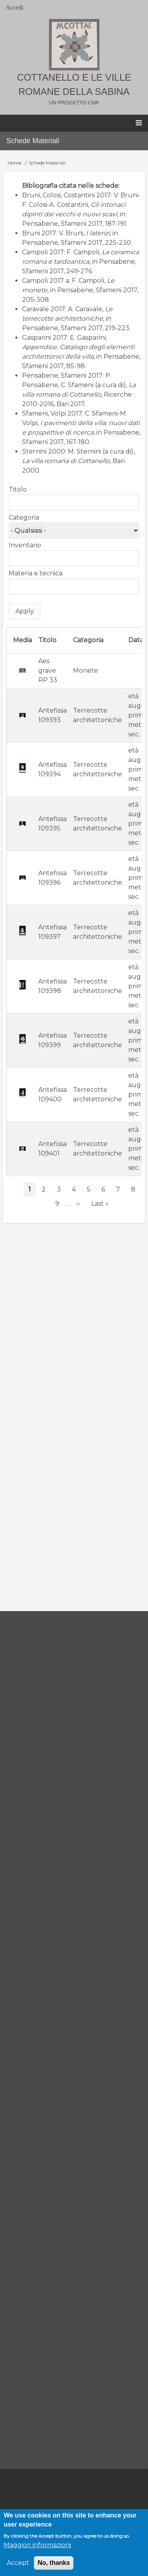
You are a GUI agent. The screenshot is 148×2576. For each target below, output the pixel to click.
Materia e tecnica (35, 573)
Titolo (18, 489)
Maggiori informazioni (37, 2545)
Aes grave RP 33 (47, 670)
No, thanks (53, 2562)
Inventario (25, 545)
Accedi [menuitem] (14, 7)
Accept (18, 2563)
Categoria (24, 517)
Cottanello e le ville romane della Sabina (74, 84)
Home (14, 163)
